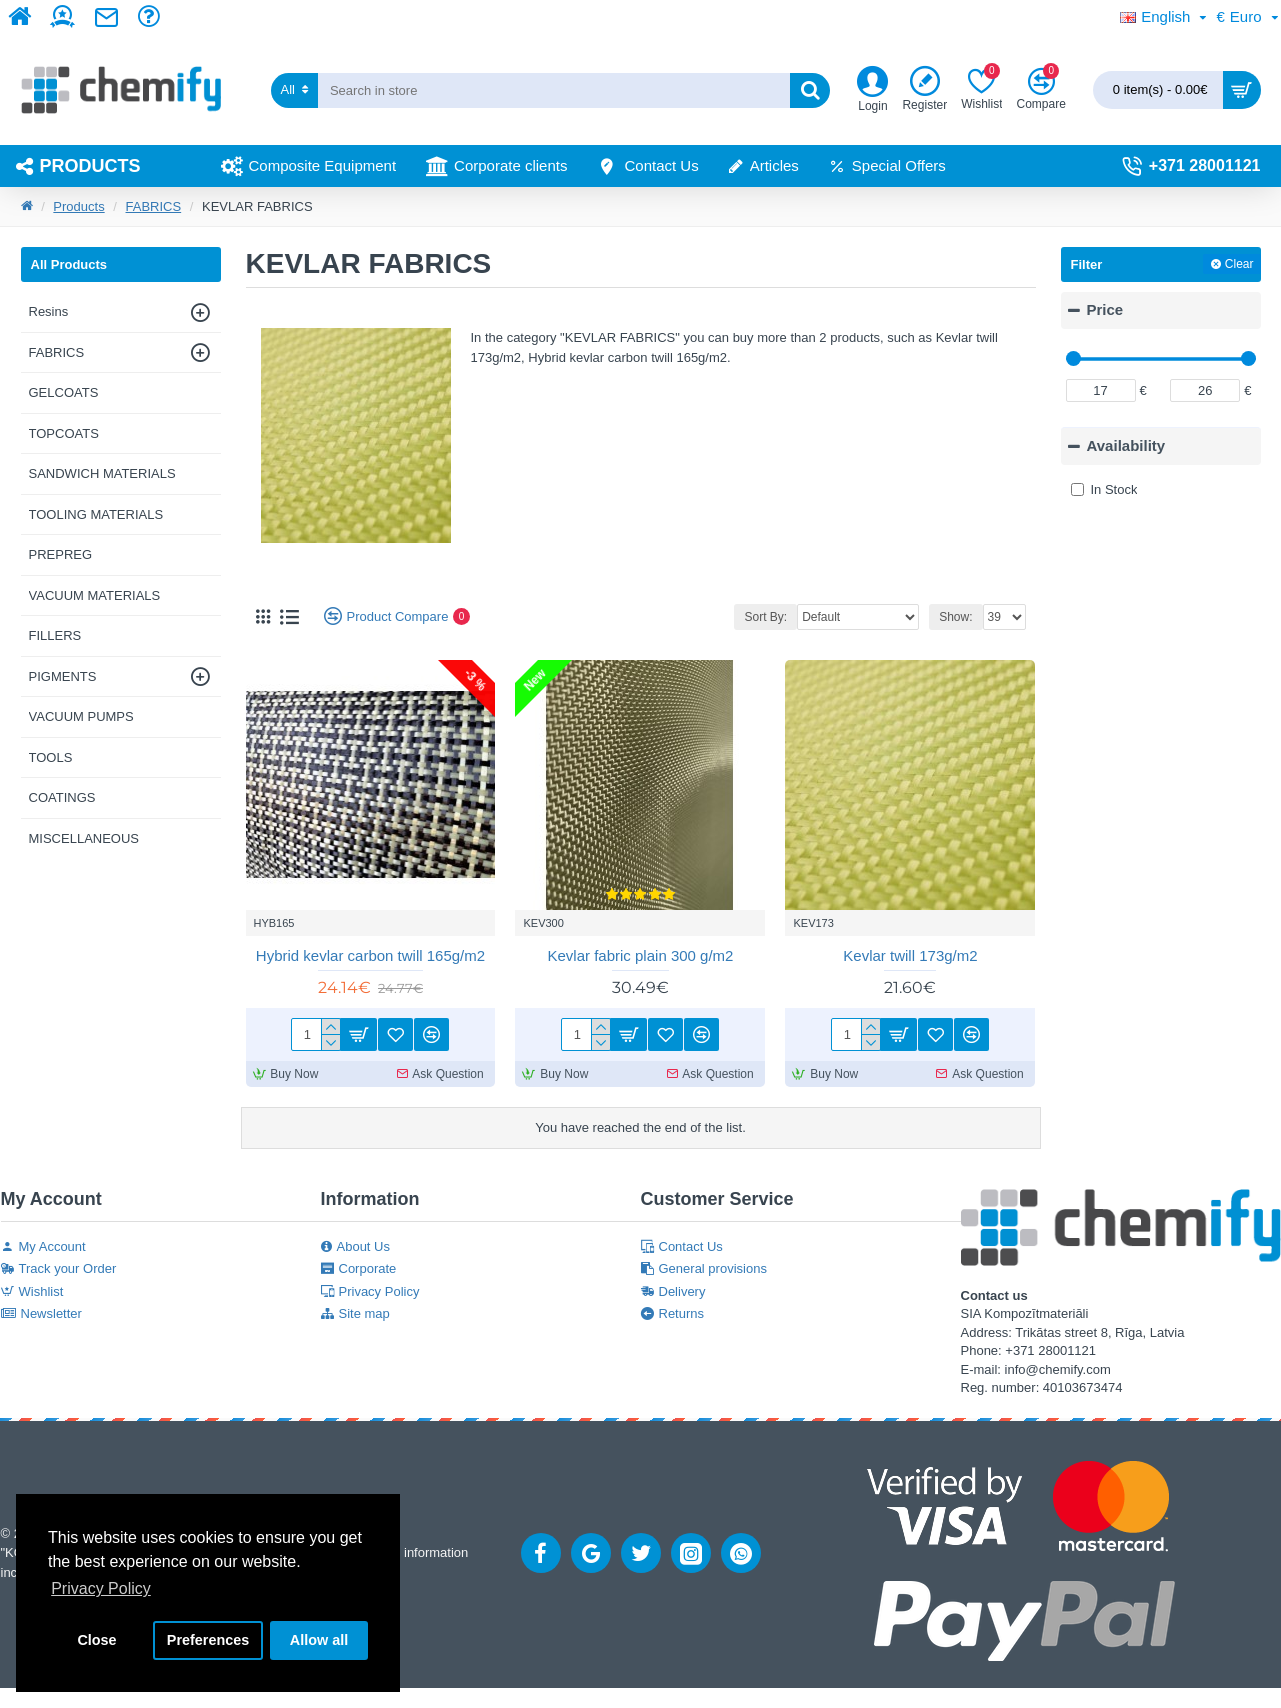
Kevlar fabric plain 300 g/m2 (641, 955)
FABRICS (154, 206)
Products (78, 206)
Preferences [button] (208, 1640)
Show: (955, 617)
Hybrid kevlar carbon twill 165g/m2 (370, 955)
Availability (1126, 445)
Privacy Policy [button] (101, 1588)
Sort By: (765, 617)
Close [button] (96, 1640)
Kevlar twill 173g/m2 (910, 955)
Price (1105, 309)
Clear (1239, 264)
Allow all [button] (319, 1640)
